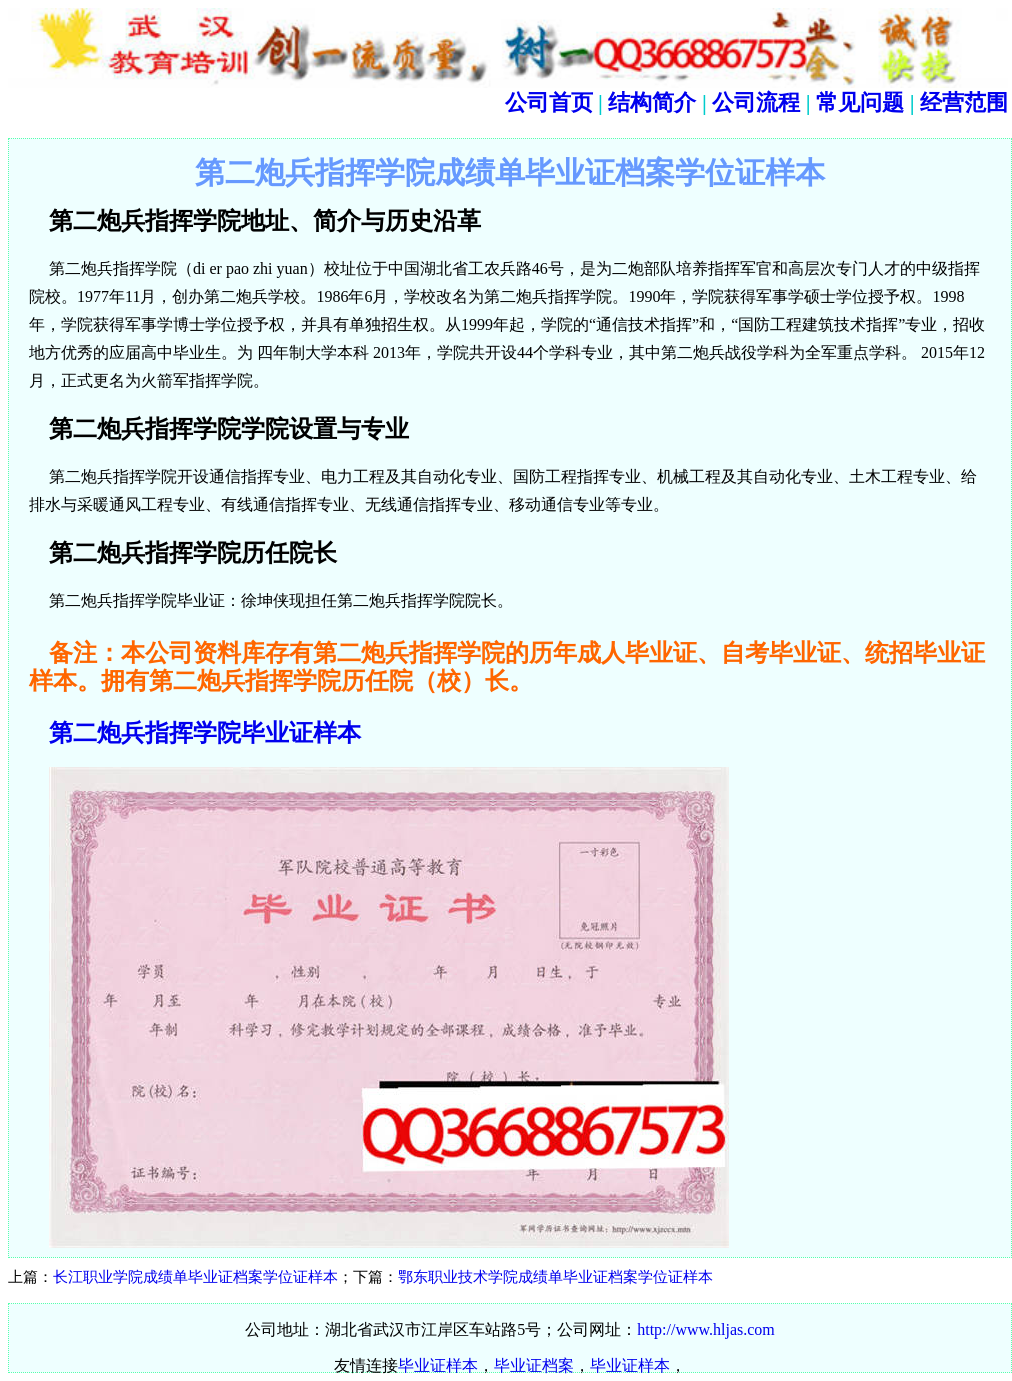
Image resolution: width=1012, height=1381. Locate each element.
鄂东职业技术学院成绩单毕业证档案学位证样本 (555, 1277)
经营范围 (964, 102)
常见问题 (860, 102)
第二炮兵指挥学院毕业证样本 (205, 733)
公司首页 (549, 102)
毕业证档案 (534, 1365)
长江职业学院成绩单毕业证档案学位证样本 (195, 1277)
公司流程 (756, 102)
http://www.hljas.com (706, 1329)
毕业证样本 (438, 1365)
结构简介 (652, 102)
